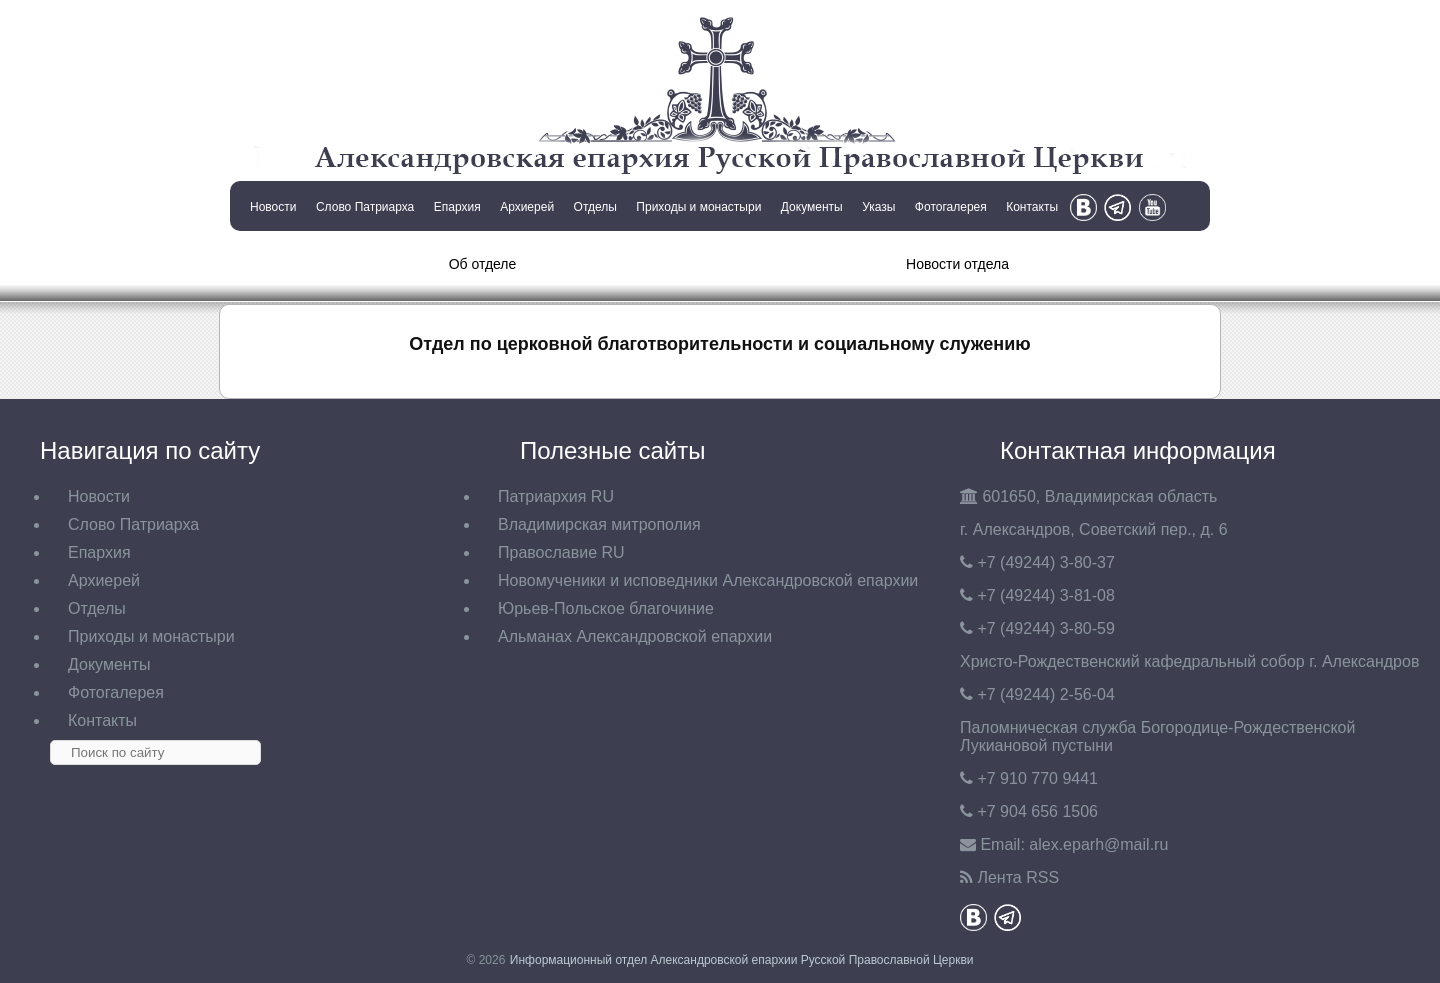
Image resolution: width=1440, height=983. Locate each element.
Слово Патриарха (365, 207)
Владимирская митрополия (599, 524)
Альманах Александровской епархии (635, 636)
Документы (812, 207)
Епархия (457, 207)
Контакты (1032, 207)
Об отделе (483, 264)
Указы (878, 207)
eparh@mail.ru (1098, 844)
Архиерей (527, 207)
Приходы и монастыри (698, 207)
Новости (273, 207)
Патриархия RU (556, 496)
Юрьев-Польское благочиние (606, 608)
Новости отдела (957, 264)
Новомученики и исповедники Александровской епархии (708, 580)
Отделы (595, 207)
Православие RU (561, 552)
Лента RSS (1018, 877)
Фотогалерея (951, 207)
